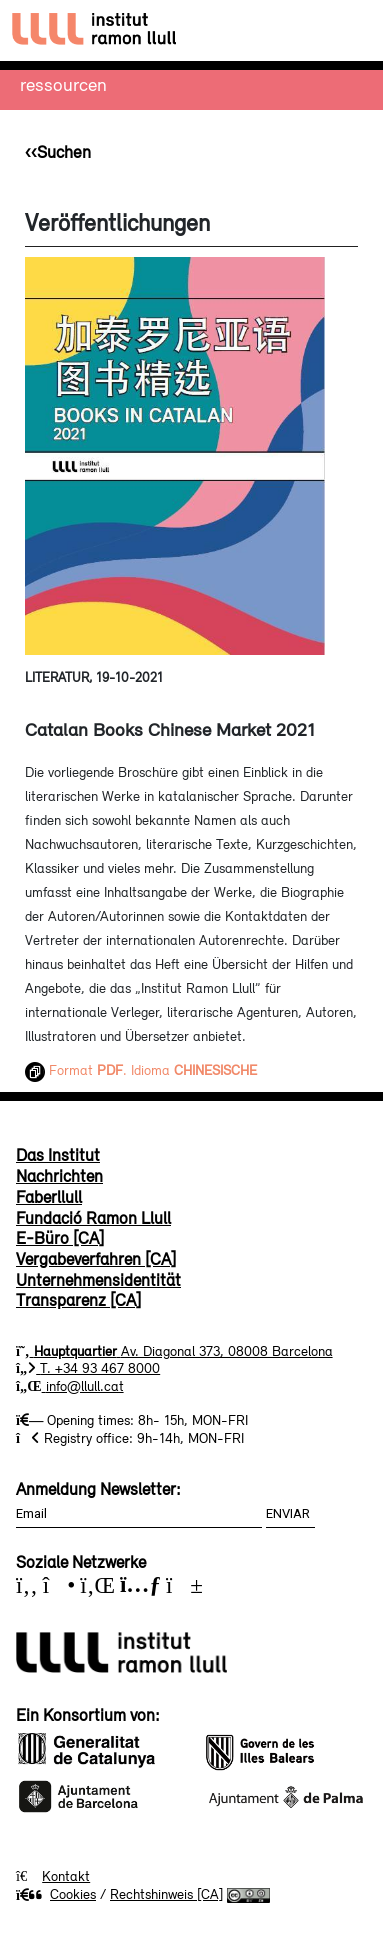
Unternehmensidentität (98, 1280)
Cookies (56, 1894)
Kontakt (66, 1876)
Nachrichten (59, 1176)
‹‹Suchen (58, 152)
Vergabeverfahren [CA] (96, 1259)
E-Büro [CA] (60, 1238)
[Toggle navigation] (349, 30)
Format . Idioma (141, 1070)
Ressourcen (63, 84)
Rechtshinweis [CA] (166, 1894)
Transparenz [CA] (78, 1300)
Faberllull (49, 1197)
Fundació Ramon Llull (93, 1218)
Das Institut (58, 1155)
